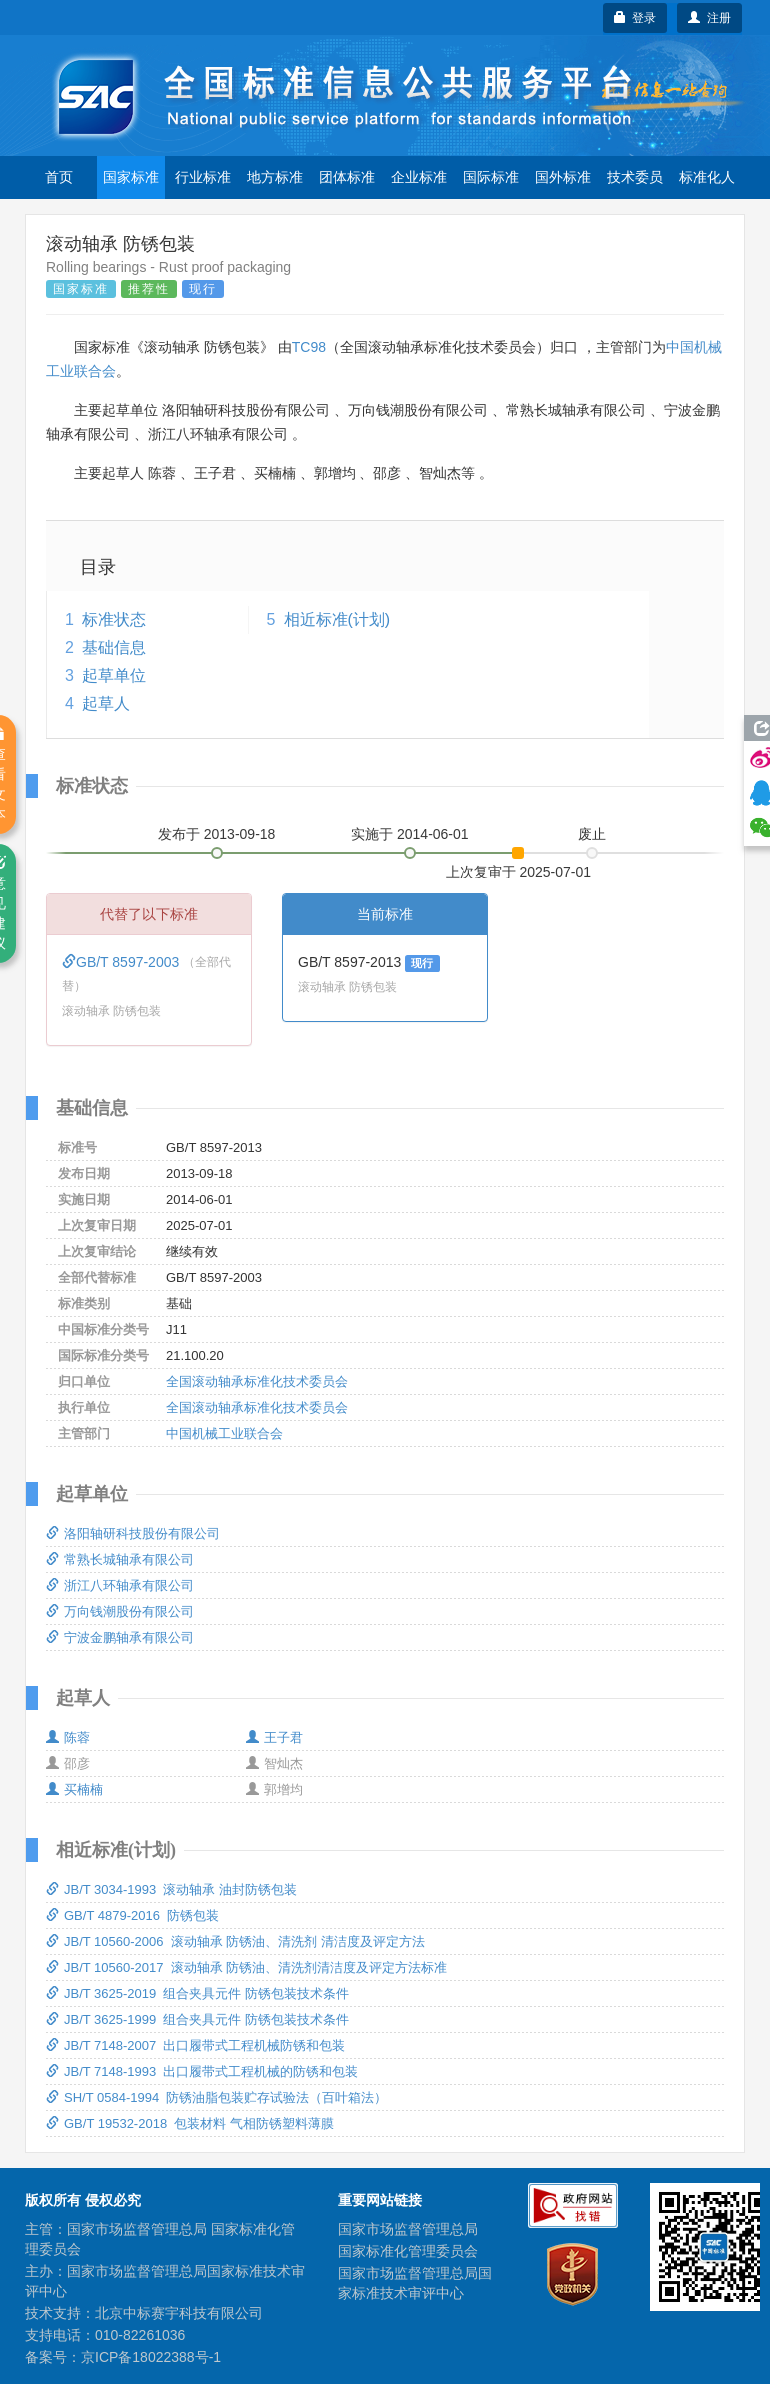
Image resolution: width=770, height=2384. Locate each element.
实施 (410, 834)
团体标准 (347, 177)
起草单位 (114, 675)
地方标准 (275, 177)
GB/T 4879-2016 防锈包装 (132, 1915)
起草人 (106, 703)
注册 (709, 18)
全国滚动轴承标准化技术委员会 (257, 1381)
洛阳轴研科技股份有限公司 (133, 1533)
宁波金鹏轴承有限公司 (120, 1637)
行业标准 (203, 177)
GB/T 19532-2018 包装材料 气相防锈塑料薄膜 (190, 2123)
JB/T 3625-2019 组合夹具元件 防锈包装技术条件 (197, 1993)
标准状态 (114, 619)
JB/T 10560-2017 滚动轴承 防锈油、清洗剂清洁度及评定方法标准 (246, 1967)
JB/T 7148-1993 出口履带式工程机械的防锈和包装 (202, 2071)
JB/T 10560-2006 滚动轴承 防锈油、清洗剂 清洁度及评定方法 (235, 1941)
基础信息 (114, 647)
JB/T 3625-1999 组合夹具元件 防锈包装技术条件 (197, 2019)
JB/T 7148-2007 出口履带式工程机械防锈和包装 (196, 2045)
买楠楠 (74, 1789)
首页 (59, 177)
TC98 (309, 347)
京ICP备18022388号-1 (151, 2357)
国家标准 (131, 177)
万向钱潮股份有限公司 (120, 1611)
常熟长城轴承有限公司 (120, 1559)
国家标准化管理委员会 (408, 2251)
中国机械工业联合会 (224, 1433)
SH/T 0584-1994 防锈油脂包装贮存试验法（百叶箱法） (216, 2097)
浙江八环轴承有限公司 (120, 1585)
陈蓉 (68, 1737)
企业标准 (419, 177)
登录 (635, 18)
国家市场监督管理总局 (408, 2229)
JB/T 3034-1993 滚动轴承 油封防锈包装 (171, 1889)
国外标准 (563, 177)
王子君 (274, 1737)
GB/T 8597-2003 (122, 962)
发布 (217, 834)
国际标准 (491, 177)
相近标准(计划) (337, 619)
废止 (592, 834)
